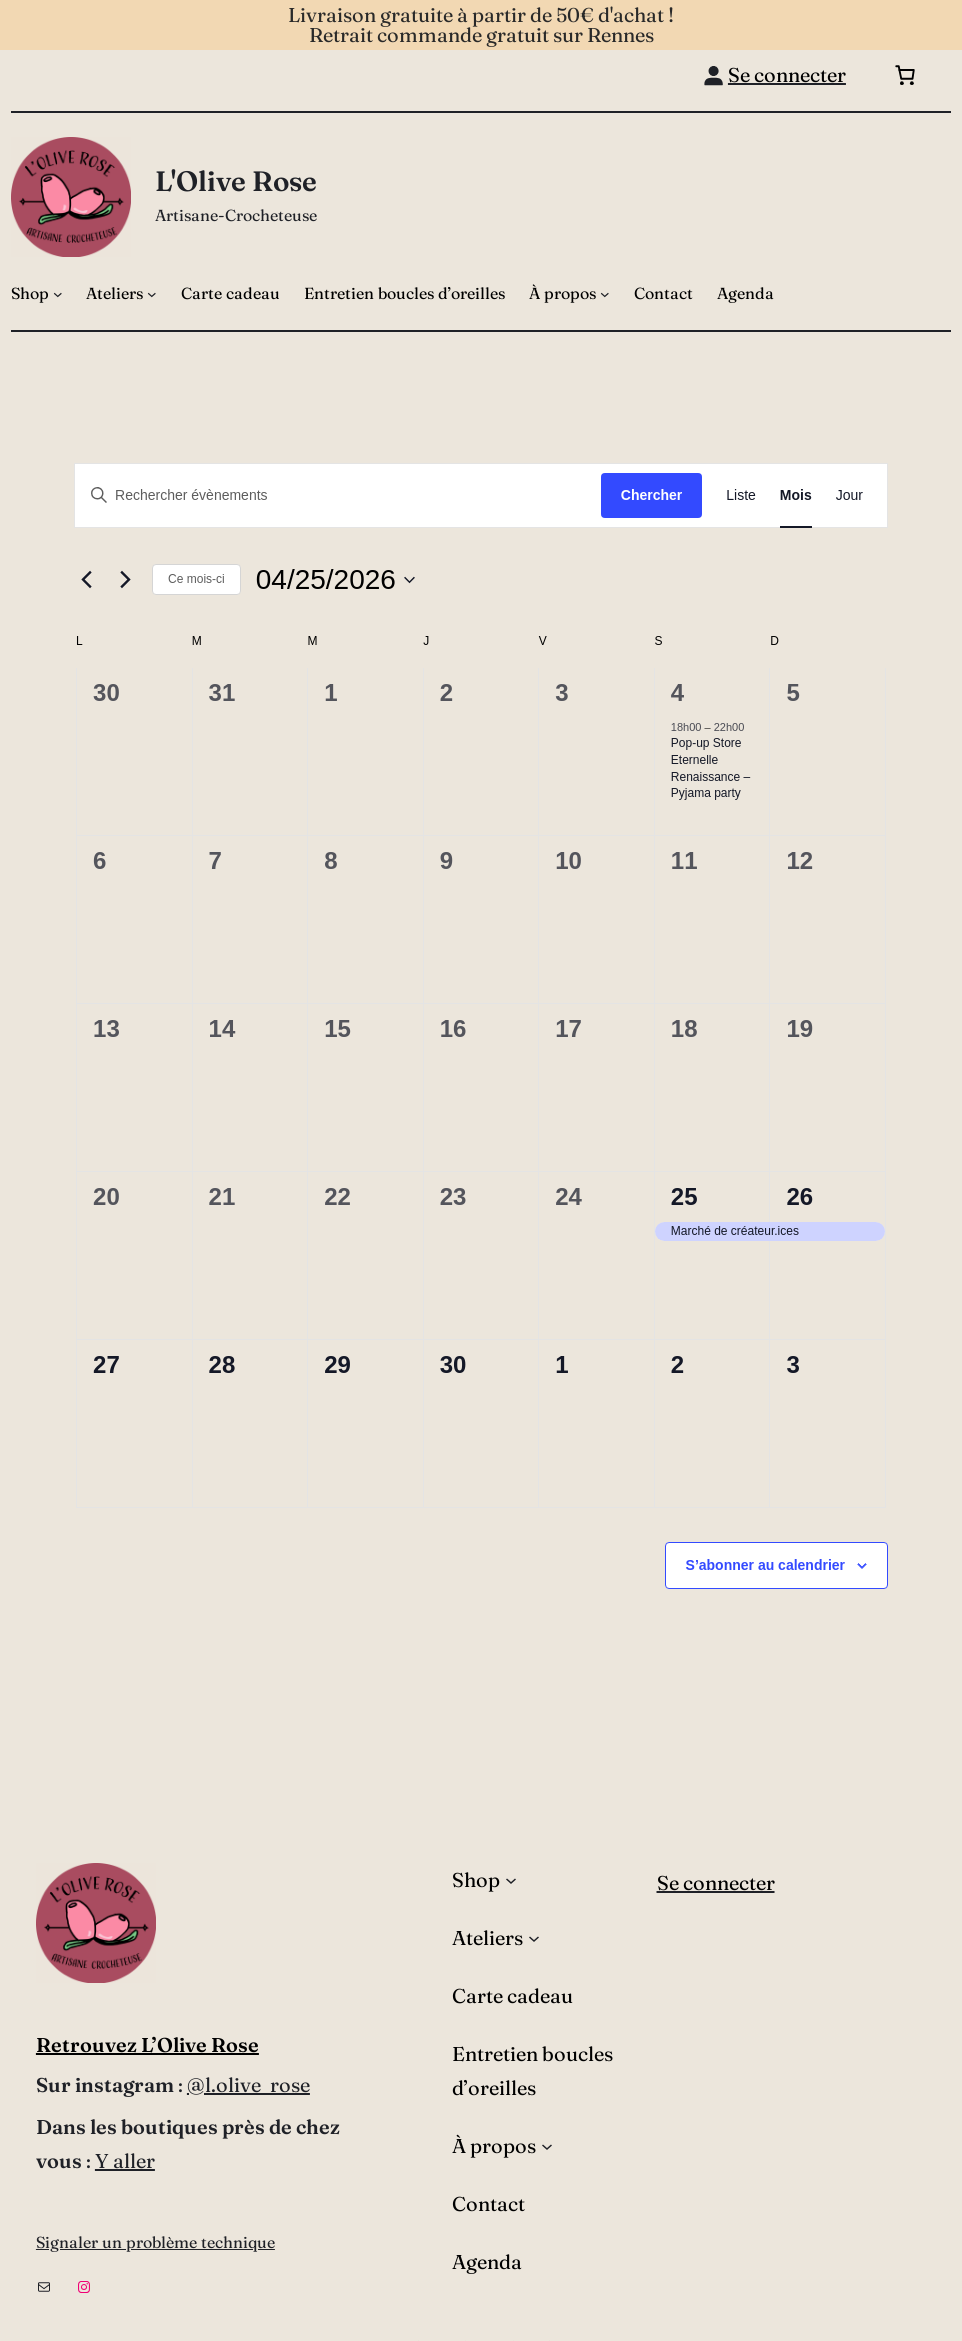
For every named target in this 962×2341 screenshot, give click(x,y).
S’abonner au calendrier (766, 1565)
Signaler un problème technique (155, 2242)
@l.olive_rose (248, 2084)
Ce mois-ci (196, 579)
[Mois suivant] (125, 580)
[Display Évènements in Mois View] (796, 495)
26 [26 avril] (799, 1196)
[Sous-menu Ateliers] (152, 294)
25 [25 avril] (684, 1196)
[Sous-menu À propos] (605, 294)
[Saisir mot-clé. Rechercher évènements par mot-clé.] (338, 495)
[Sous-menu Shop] (58, 294)
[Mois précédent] (86, 580)
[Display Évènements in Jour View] (849, 495)
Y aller (125, 2160)
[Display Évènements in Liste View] (741, 495)
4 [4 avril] (677, 692)
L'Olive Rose (236, 181)
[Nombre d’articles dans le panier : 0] (905, 75)
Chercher (651, 495)
